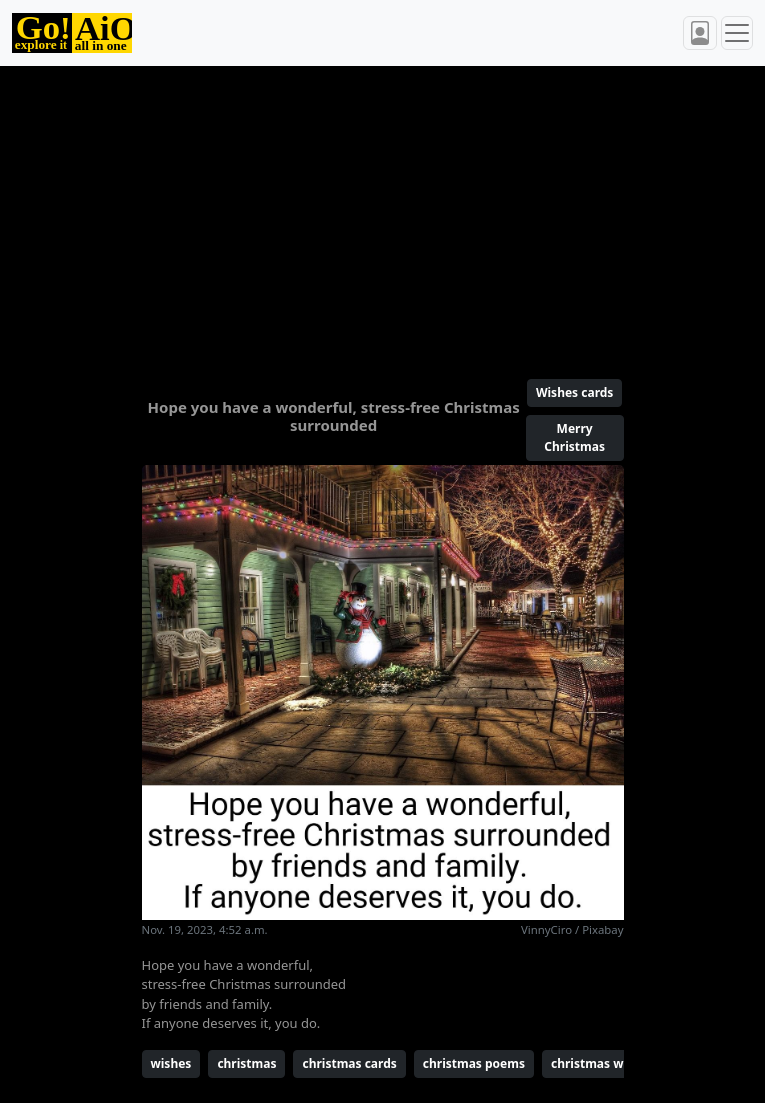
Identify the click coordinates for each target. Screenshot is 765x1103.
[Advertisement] (383, 214)
